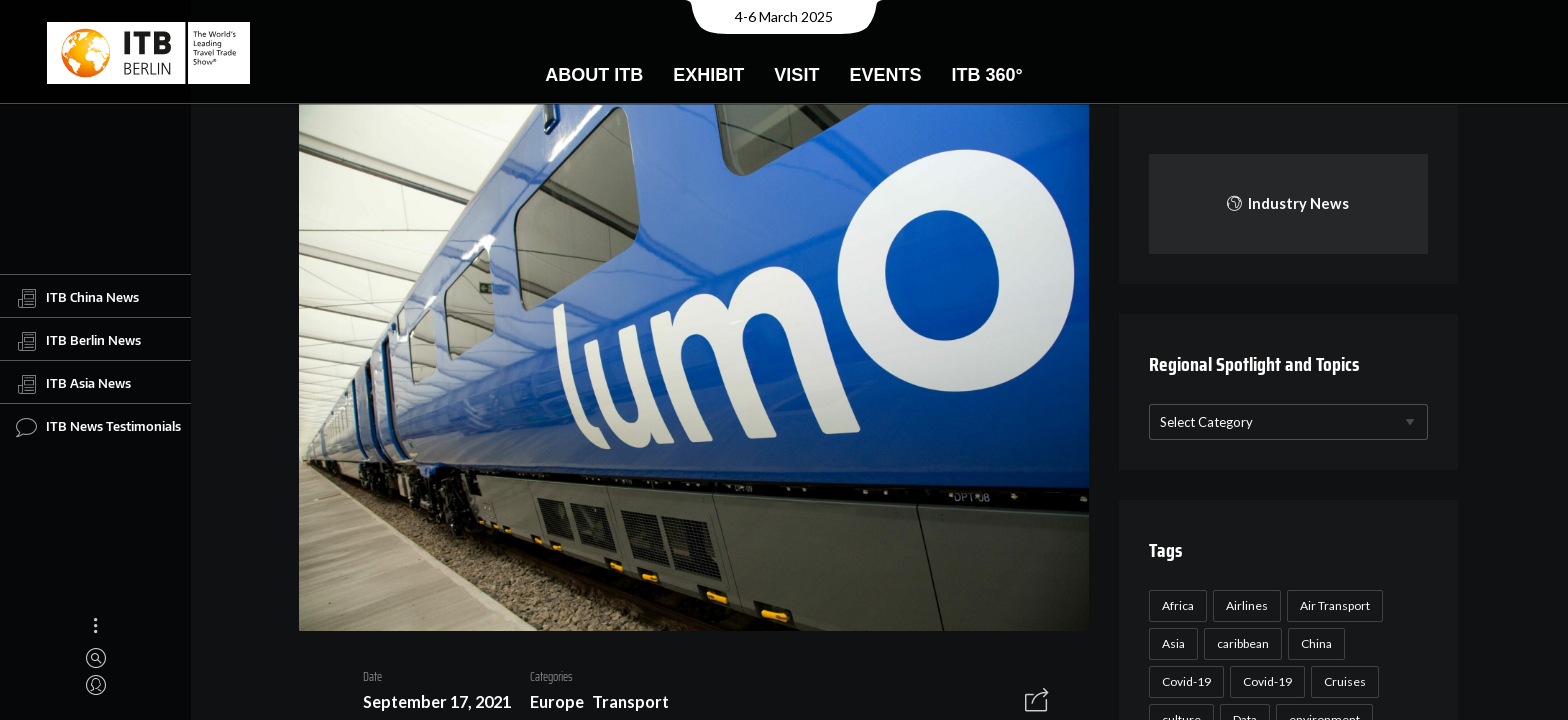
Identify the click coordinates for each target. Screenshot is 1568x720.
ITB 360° (986, 75)
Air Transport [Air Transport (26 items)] (1332, 605)
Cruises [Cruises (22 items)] (1342, 681)
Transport (623, 704)
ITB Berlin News (78, 341)
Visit (796, 75)
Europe (549, 704)
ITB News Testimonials (98, 427)
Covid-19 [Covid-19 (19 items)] (1264, 681)
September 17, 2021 (429, 704)
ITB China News (77, 298)
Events (885, 75)
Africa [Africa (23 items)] (1175, 605)
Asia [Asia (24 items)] (1170, 643)
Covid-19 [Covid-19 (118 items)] (1183, 681)
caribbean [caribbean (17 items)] (1240, 643)
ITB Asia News (73, 384)
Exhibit (708, 75)
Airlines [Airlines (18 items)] (1244, 605)
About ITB (594, 75)
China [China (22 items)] (1313, 643)
